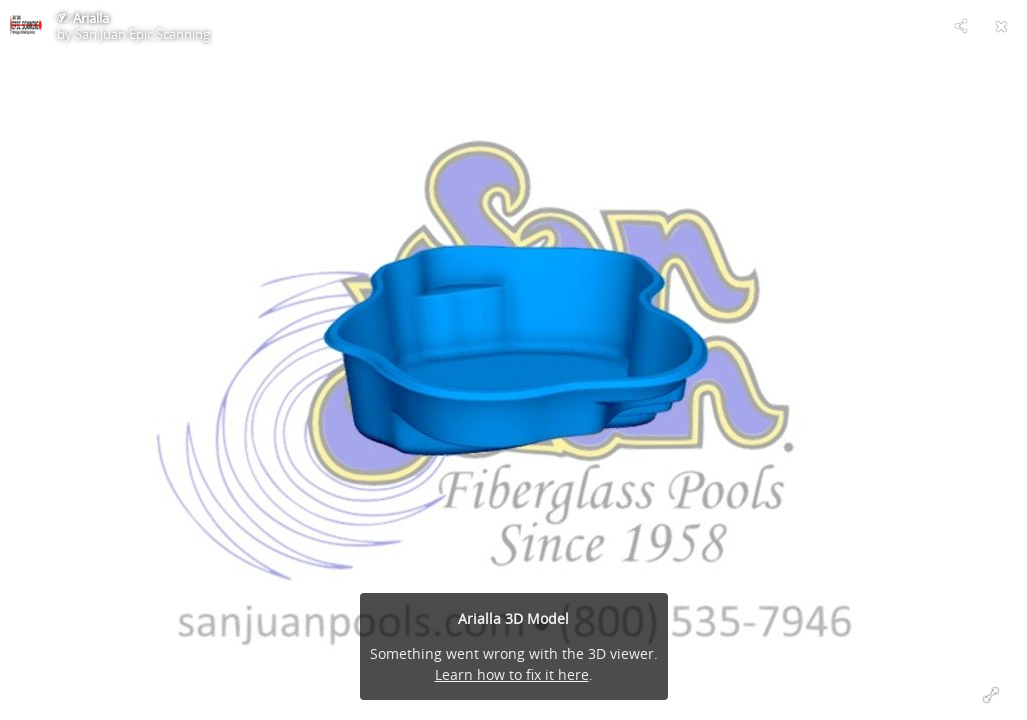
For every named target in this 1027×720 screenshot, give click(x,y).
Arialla (91, 18)
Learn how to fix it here (512, 674)
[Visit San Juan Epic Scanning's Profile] (26, 26)
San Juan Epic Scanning (142, 34)
